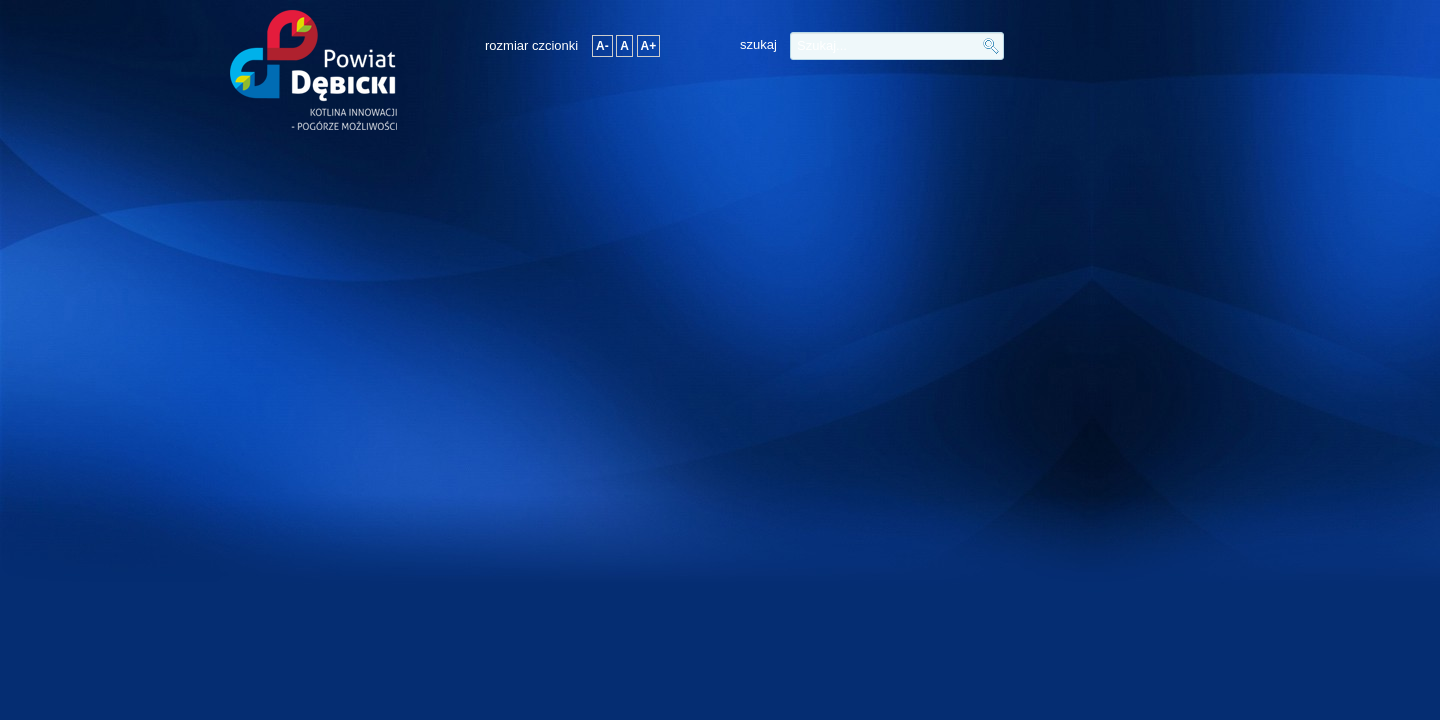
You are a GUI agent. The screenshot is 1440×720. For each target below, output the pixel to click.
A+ (649, 46)
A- (602, 46)
